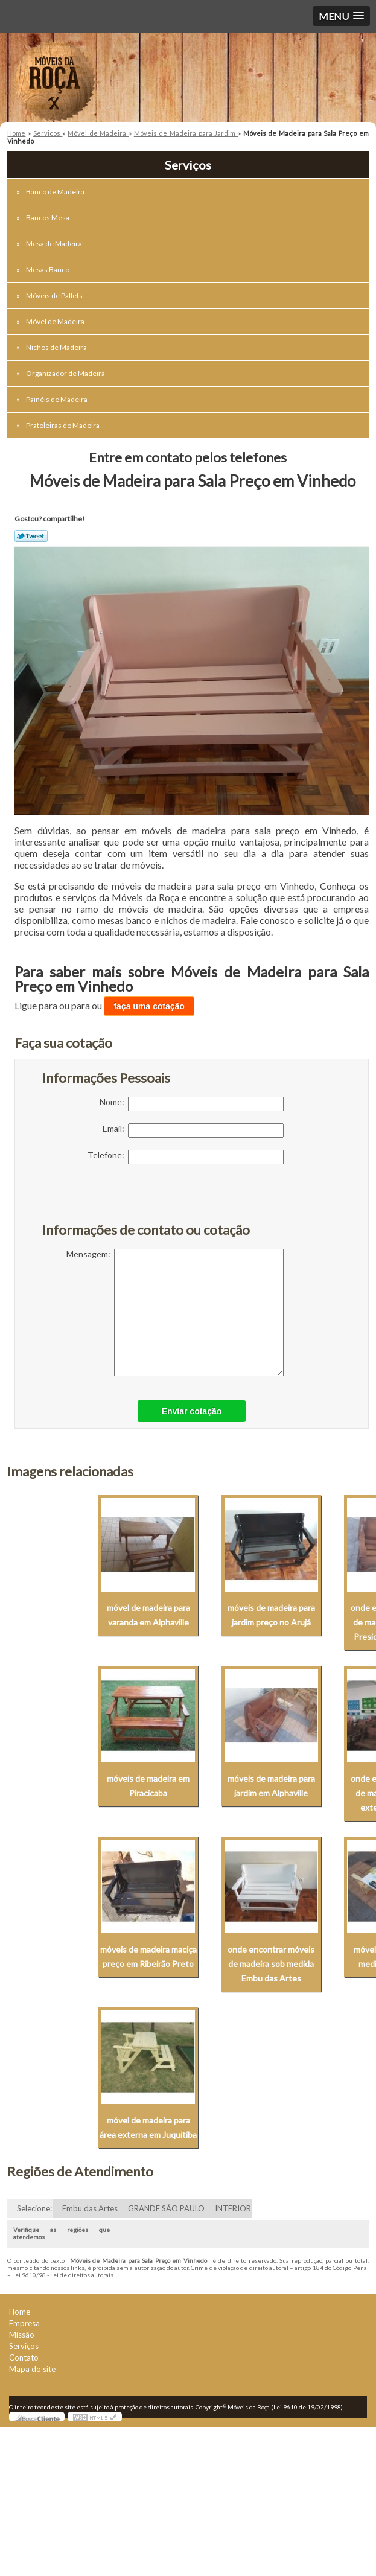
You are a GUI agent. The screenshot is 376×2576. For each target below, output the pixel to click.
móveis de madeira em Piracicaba (148, 1785)
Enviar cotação (192, 1411)
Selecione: (34, 2208)
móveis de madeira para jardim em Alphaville (271, 1785)
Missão (21, 2334)
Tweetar (31, 536)
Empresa (24, 2323)
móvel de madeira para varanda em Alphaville (148, 1614)
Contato (24, 2357)
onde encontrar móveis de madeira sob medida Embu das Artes (271, 1963)
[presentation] (119, 1199)
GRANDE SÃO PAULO (166, 2208)
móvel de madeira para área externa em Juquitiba (148, 2127)
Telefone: (186, 1157)
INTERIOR (233, 2208)
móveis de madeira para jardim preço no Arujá (271, 1614)
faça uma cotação (149, 1006)
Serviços (24, 2346)
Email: (193, 1130)
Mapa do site (32, 2369)
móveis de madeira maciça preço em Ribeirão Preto (148, 1956)
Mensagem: (175, 1312)
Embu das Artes (90, 2208)
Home (19, 2311)
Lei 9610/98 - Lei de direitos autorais (62, 2274)
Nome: (192, 1104)
